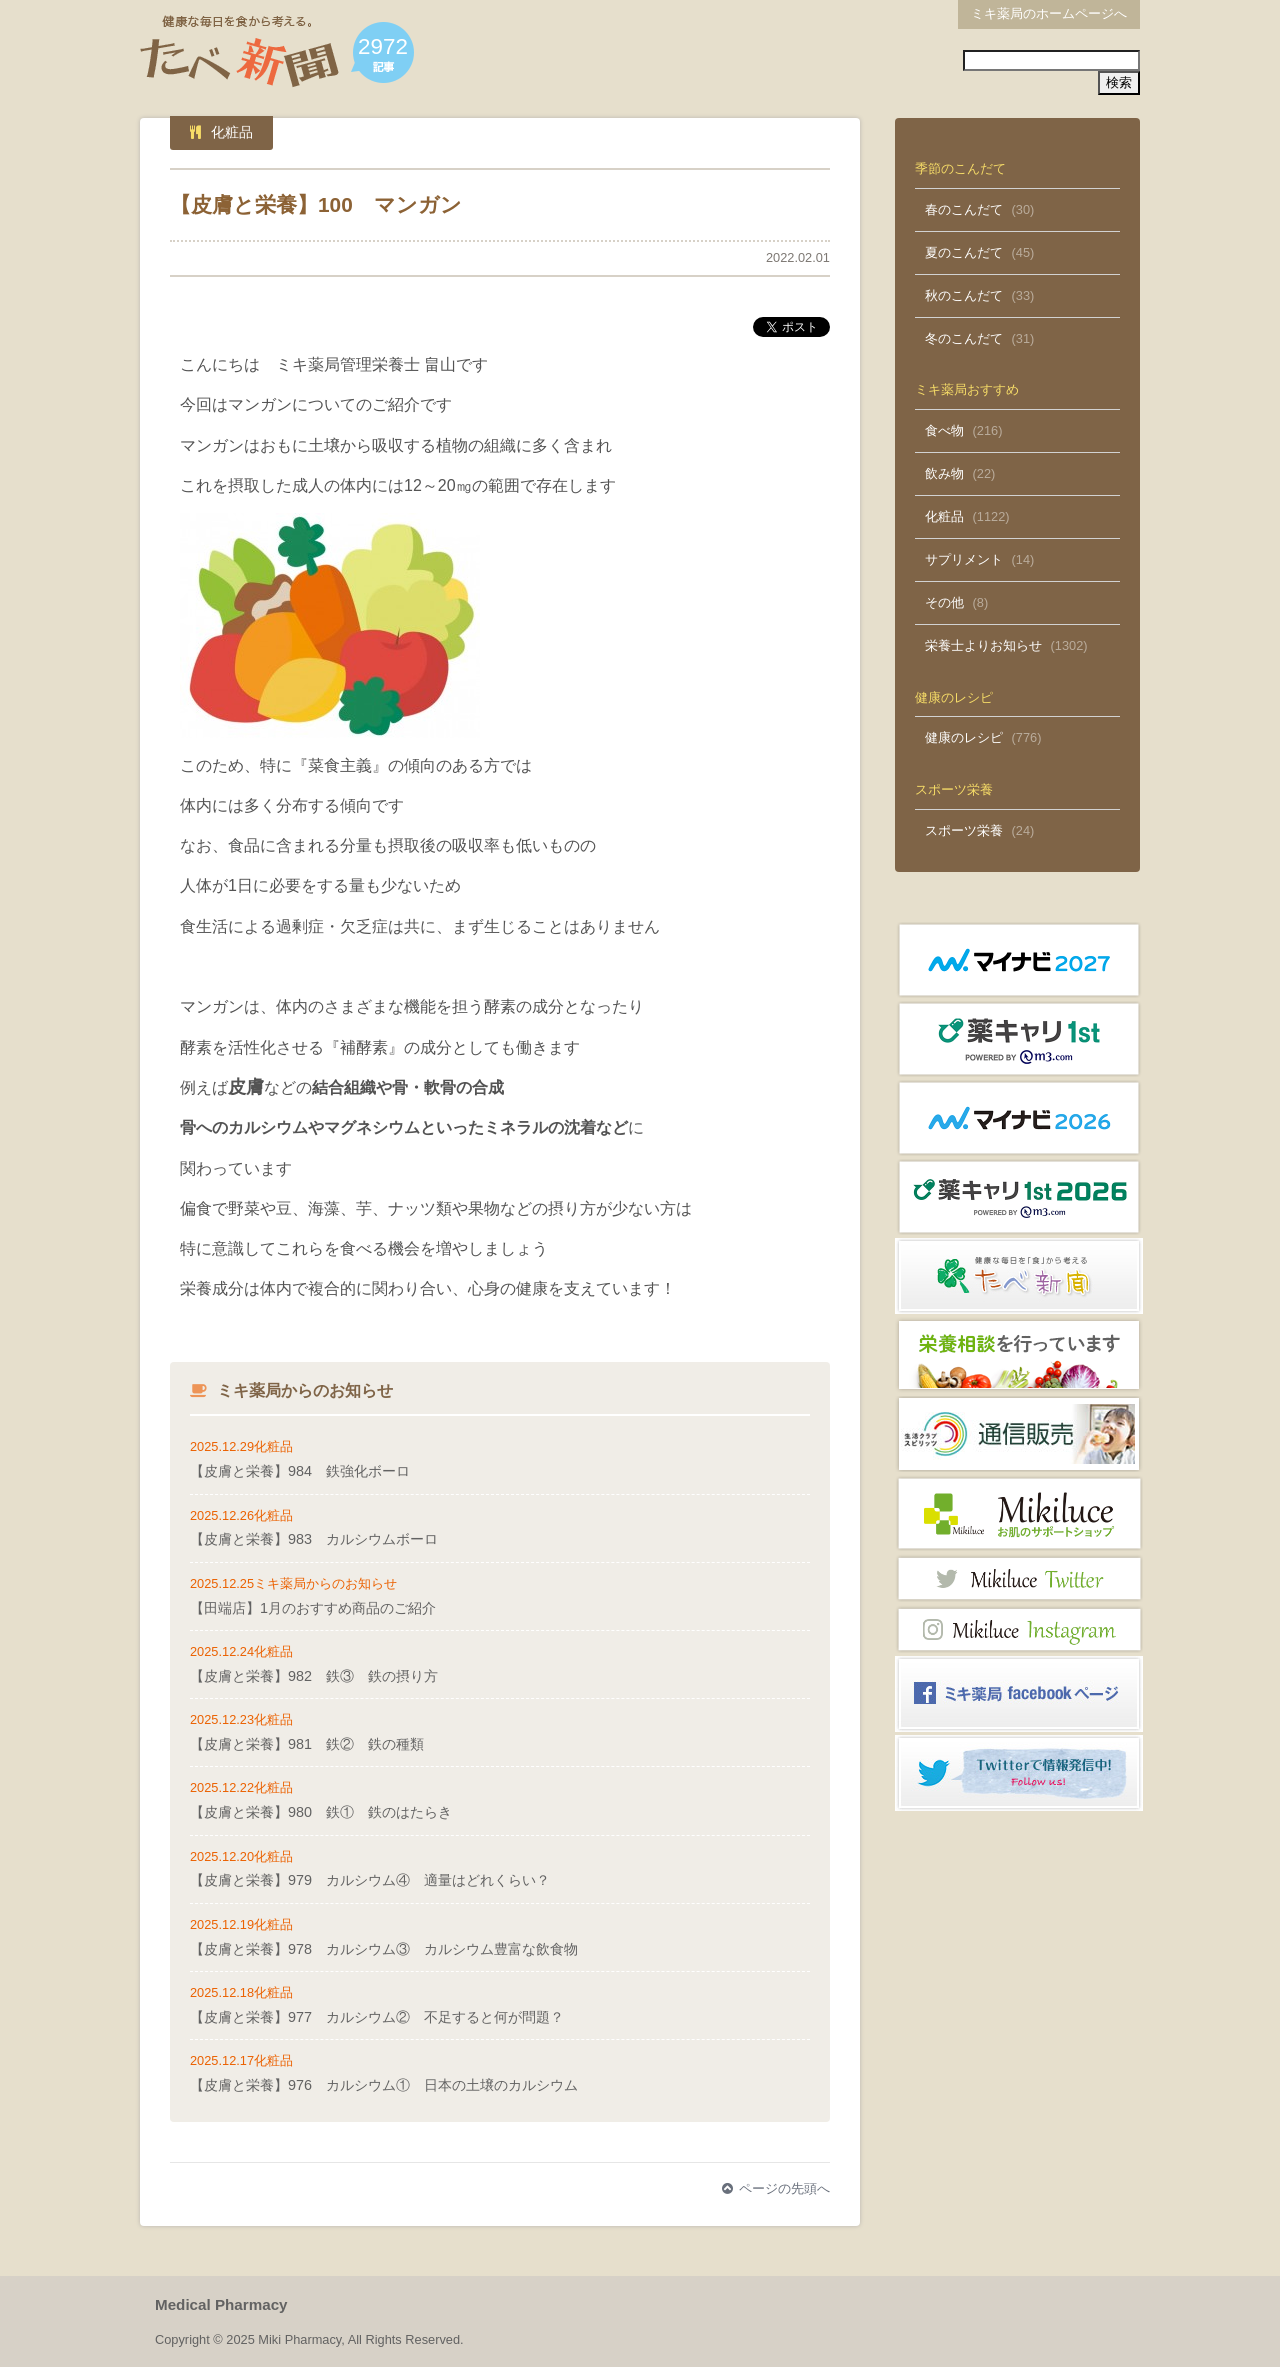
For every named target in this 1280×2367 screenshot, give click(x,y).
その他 (944, 602)
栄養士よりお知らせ (983, 645)
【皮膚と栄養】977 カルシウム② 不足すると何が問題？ (377, 2017)
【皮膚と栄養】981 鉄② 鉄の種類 (307, 1744)
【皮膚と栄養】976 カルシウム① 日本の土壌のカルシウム (384, 2085)
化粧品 (944, 516)
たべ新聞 (239, 51)
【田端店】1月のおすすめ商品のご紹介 (313, 1608)
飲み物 (944, 473)
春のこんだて (964, 209)
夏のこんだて (964, 252)
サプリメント (964, 559)
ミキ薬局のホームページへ (1049, 13)
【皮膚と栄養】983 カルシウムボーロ (314, 1539)
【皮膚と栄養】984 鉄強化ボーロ (300, 1471)
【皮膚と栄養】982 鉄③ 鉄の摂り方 (314, 1676)
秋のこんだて (964, 295)
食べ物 (944, 430)
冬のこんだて (964, 338)
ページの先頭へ (776, 2188)
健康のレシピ (964, 737)
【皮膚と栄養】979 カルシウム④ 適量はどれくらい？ (370, 1880)
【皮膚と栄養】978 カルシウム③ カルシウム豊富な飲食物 (384, 1949)
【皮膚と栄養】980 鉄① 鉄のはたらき (321, 1812)
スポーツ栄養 (964, 830)
